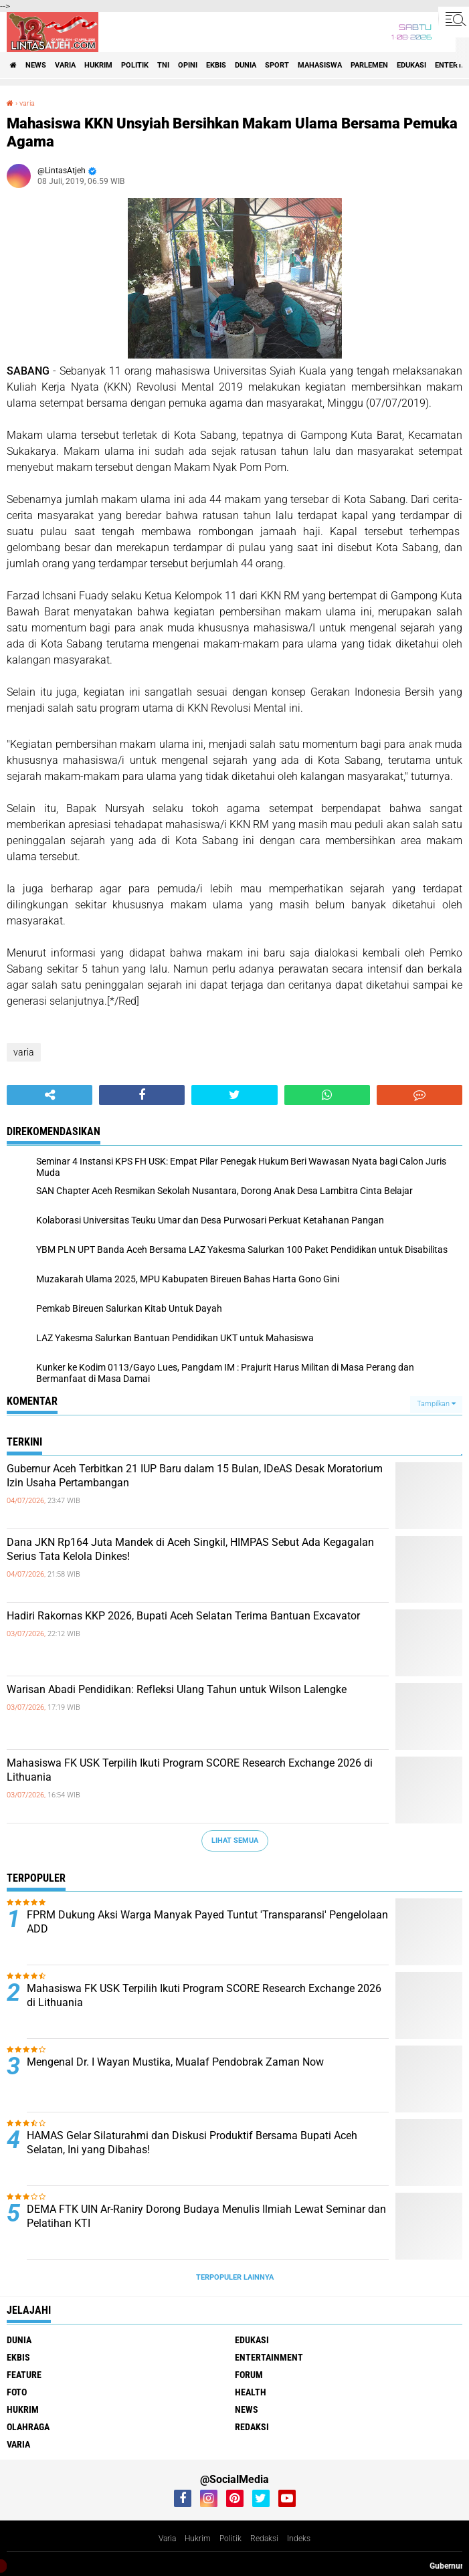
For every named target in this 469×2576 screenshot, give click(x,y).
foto (17, 2392)
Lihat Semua (234, 1840)
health (250, 2392)
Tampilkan (436, 1403)
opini (187, 65)
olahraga (28, 2426)
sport (277, 65)
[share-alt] (49, 1095)
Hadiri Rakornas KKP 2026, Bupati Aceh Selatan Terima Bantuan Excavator (183, 1615)
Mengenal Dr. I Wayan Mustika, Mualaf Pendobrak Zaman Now (175, 2062)
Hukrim (198, 2538)
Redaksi (264, 2538)
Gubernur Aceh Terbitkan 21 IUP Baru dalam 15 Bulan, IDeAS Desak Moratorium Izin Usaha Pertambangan (195, 1475)
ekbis (216, 65)
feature (24, 2374)
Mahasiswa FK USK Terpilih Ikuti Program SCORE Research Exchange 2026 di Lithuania (190, 1770)
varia (65, 65)
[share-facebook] (142, 1095)
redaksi (252, 2426)
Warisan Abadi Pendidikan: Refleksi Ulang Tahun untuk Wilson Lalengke (177, 1689)
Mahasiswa (320, 65)
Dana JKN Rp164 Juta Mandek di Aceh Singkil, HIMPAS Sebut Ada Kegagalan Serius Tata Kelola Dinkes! (190, 1549)
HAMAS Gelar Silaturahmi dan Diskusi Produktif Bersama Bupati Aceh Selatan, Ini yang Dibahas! (192, 2142)
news (35, 65)
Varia (167, 2538)
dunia (245, 65)
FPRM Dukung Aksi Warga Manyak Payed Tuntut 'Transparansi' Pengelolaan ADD (207, 1921)
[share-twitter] (234, 1095)
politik (135, 65)
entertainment (269, 2357)
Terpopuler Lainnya (235, 2277)
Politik (230, 2538)
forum (249, 2374)
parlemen (369, 65)
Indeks (298, 2538)
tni (163, 65)
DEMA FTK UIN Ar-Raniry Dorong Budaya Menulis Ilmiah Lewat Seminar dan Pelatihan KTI (206, 2216)
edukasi (411, 65)
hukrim (98, 65)
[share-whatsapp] (327, 1095)
